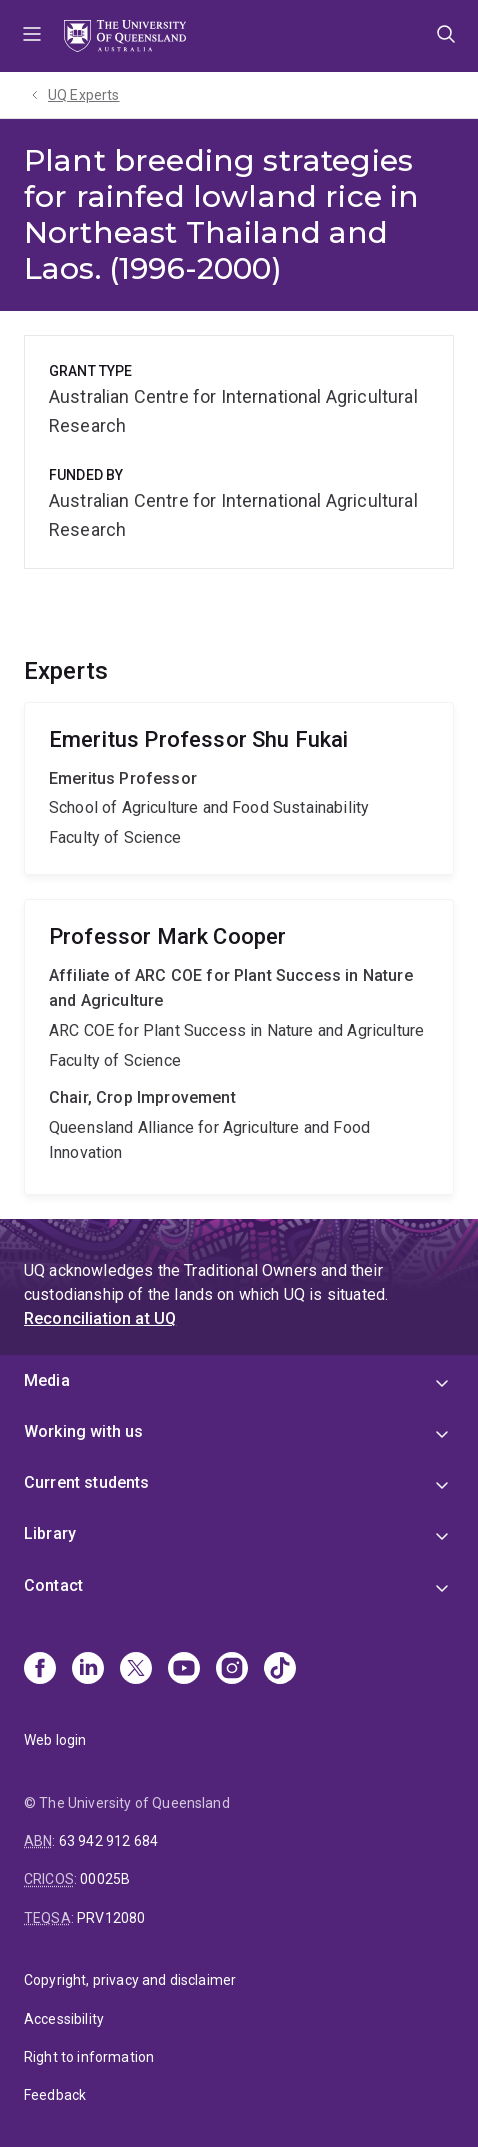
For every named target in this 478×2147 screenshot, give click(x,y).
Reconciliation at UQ (100, 1318)
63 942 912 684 (108, 1841)
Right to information (89, 2057)
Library (50, 1533)
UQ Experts (84, 95)
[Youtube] (184, 1670)
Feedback (55, 2095)
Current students (87, 1482)
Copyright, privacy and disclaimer (130, 1980)
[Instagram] (232, 1670)
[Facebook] (40, 1670)
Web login (55, 1740)
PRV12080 (111, 1918)
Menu (32, 36)
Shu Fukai (239, 788)
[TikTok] (280, 1670)
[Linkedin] (88, 1670)
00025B (105, 1879)
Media (47, 1380)
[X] (136, 1670)
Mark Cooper (239, 1047)
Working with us (83, 1431)
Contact (53, 1585)
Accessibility (64, 2019)
